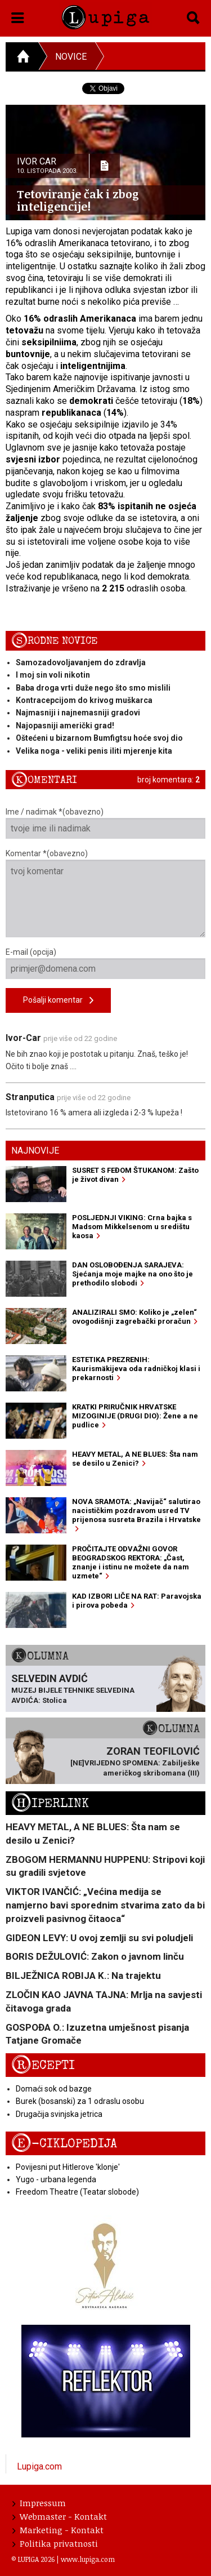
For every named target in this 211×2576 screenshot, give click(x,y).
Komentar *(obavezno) (105, 893)
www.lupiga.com (88, 2559)
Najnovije (35, 1150)
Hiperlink (50, 1803)
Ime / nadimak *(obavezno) (105, 823)
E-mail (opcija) (105, 963)
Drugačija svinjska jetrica (59, 2114)
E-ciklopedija (64, 2143)
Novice (71, 56)
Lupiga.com (39, 2466)
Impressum (39, 2502)
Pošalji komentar (58, 1001)
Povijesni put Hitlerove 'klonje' (68, 2167)
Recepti (43, 2065)
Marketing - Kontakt (58, 2529)
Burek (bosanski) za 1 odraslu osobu (80, 2101)
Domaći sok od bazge (54, 2088)
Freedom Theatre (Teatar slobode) (77, 2191)
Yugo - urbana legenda (56, 2179)
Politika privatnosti (55, 2543)
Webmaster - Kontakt (59, 2516)
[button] (18, 15)
